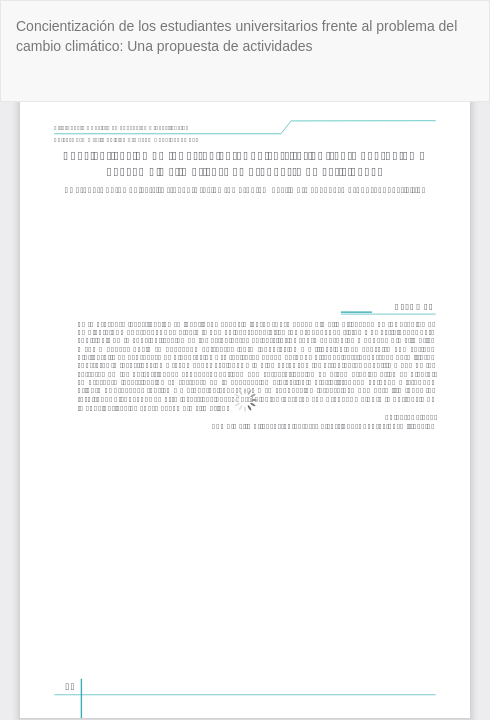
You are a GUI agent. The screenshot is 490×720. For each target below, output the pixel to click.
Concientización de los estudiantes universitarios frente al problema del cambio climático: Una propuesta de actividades (236, 36)
